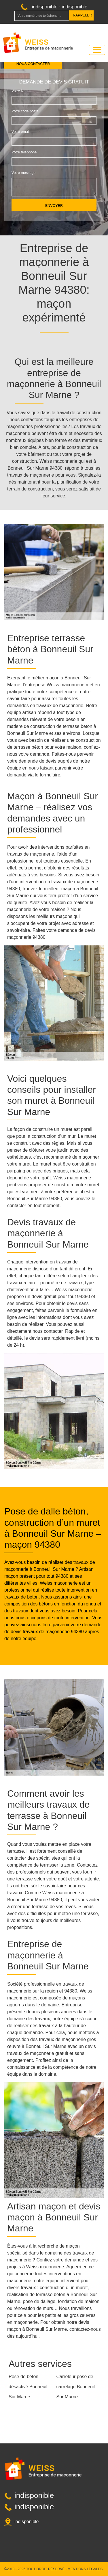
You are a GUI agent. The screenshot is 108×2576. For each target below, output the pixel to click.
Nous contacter (33, 64)
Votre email (20, 132)
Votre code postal (25, 111)
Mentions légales (85, 2569)
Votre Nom (20, 91)
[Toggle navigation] (97, 50)
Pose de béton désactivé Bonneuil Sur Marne (28, 2386)
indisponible (45, 7)
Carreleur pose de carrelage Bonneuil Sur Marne (75, 2386)
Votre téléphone (24, 152)
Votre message (23, 173)
